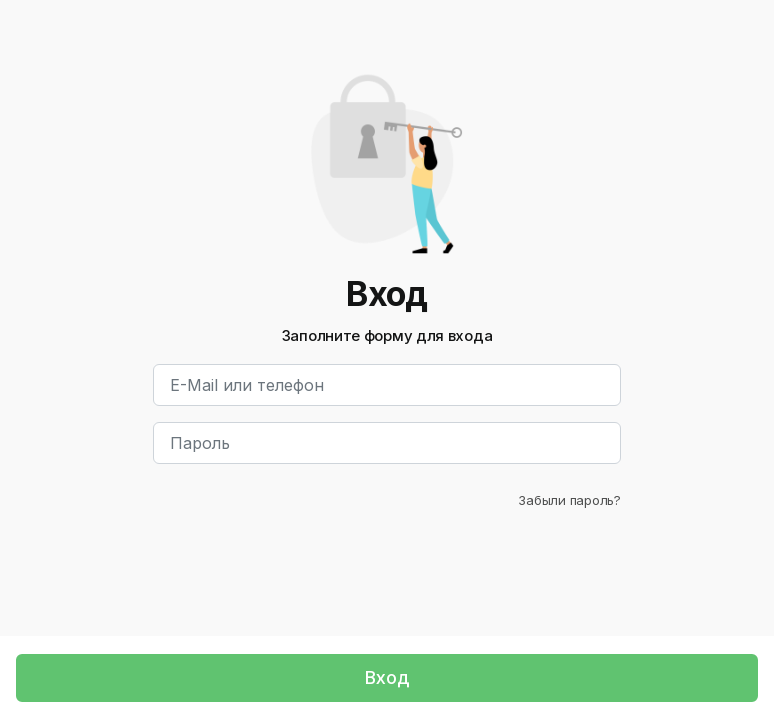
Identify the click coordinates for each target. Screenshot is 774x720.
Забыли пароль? (569, 500)
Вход (387, 677)
